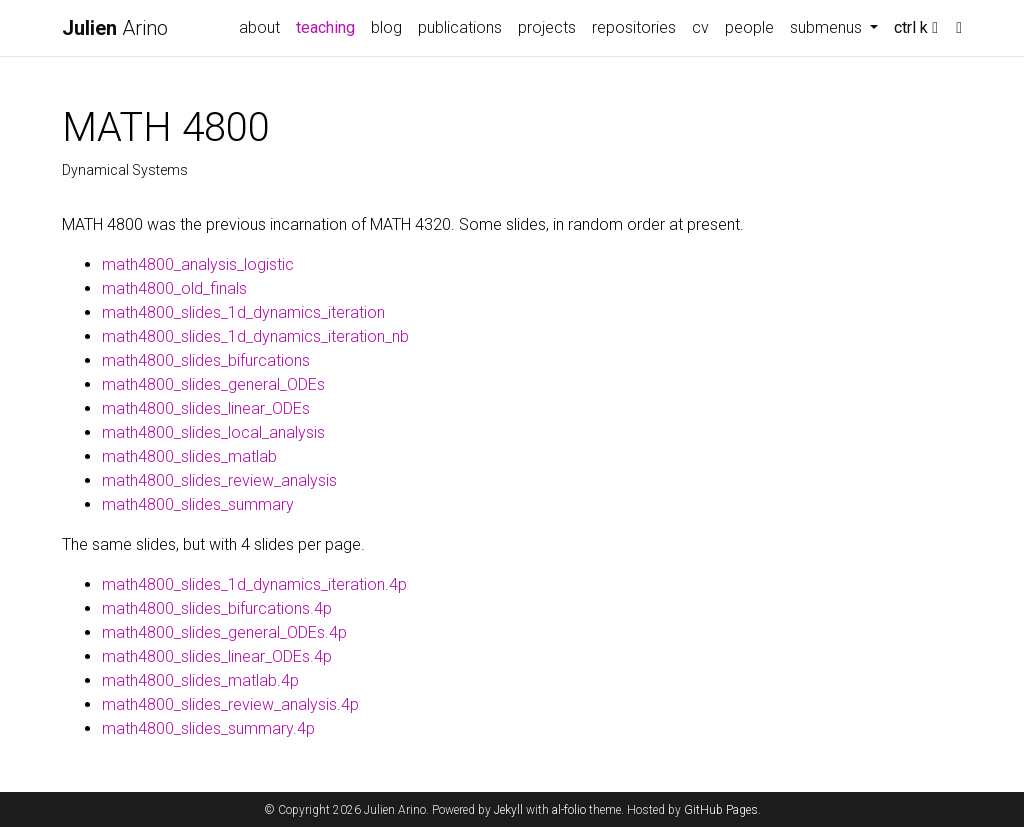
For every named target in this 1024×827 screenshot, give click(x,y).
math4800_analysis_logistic (198, 264)
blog (386, 27)
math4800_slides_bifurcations (206, 360)
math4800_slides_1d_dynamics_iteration (243, 312)
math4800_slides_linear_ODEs (206, 408)
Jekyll (508, 810)
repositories (634, 27)
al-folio (569, 810)
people (749, 27)
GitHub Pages (721, 810)
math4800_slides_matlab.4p (200, 680)
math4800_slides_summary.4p (208, 728)
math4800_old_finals (174, 288)
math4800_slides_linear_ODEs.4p (217, 656)
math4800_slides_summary (198, 504)
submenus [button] (828, 27)
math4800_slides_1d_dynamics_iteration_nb (255, 336)
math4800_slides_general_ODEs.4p (224, 632)
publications (460, 27)
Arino (115, 28)
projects (547, 27)
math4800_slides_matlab (189, 456)
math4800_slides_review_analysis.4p (230, 704)
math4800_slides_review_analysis (219, 480)
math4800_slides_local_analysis (213, 432)
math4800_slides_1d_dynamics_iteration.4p (254, 584)
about (259, 27)
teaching (329, 26)
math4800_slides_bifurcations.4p (217, 608)
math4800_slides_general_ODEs (213, 384)
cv (700, 27)
